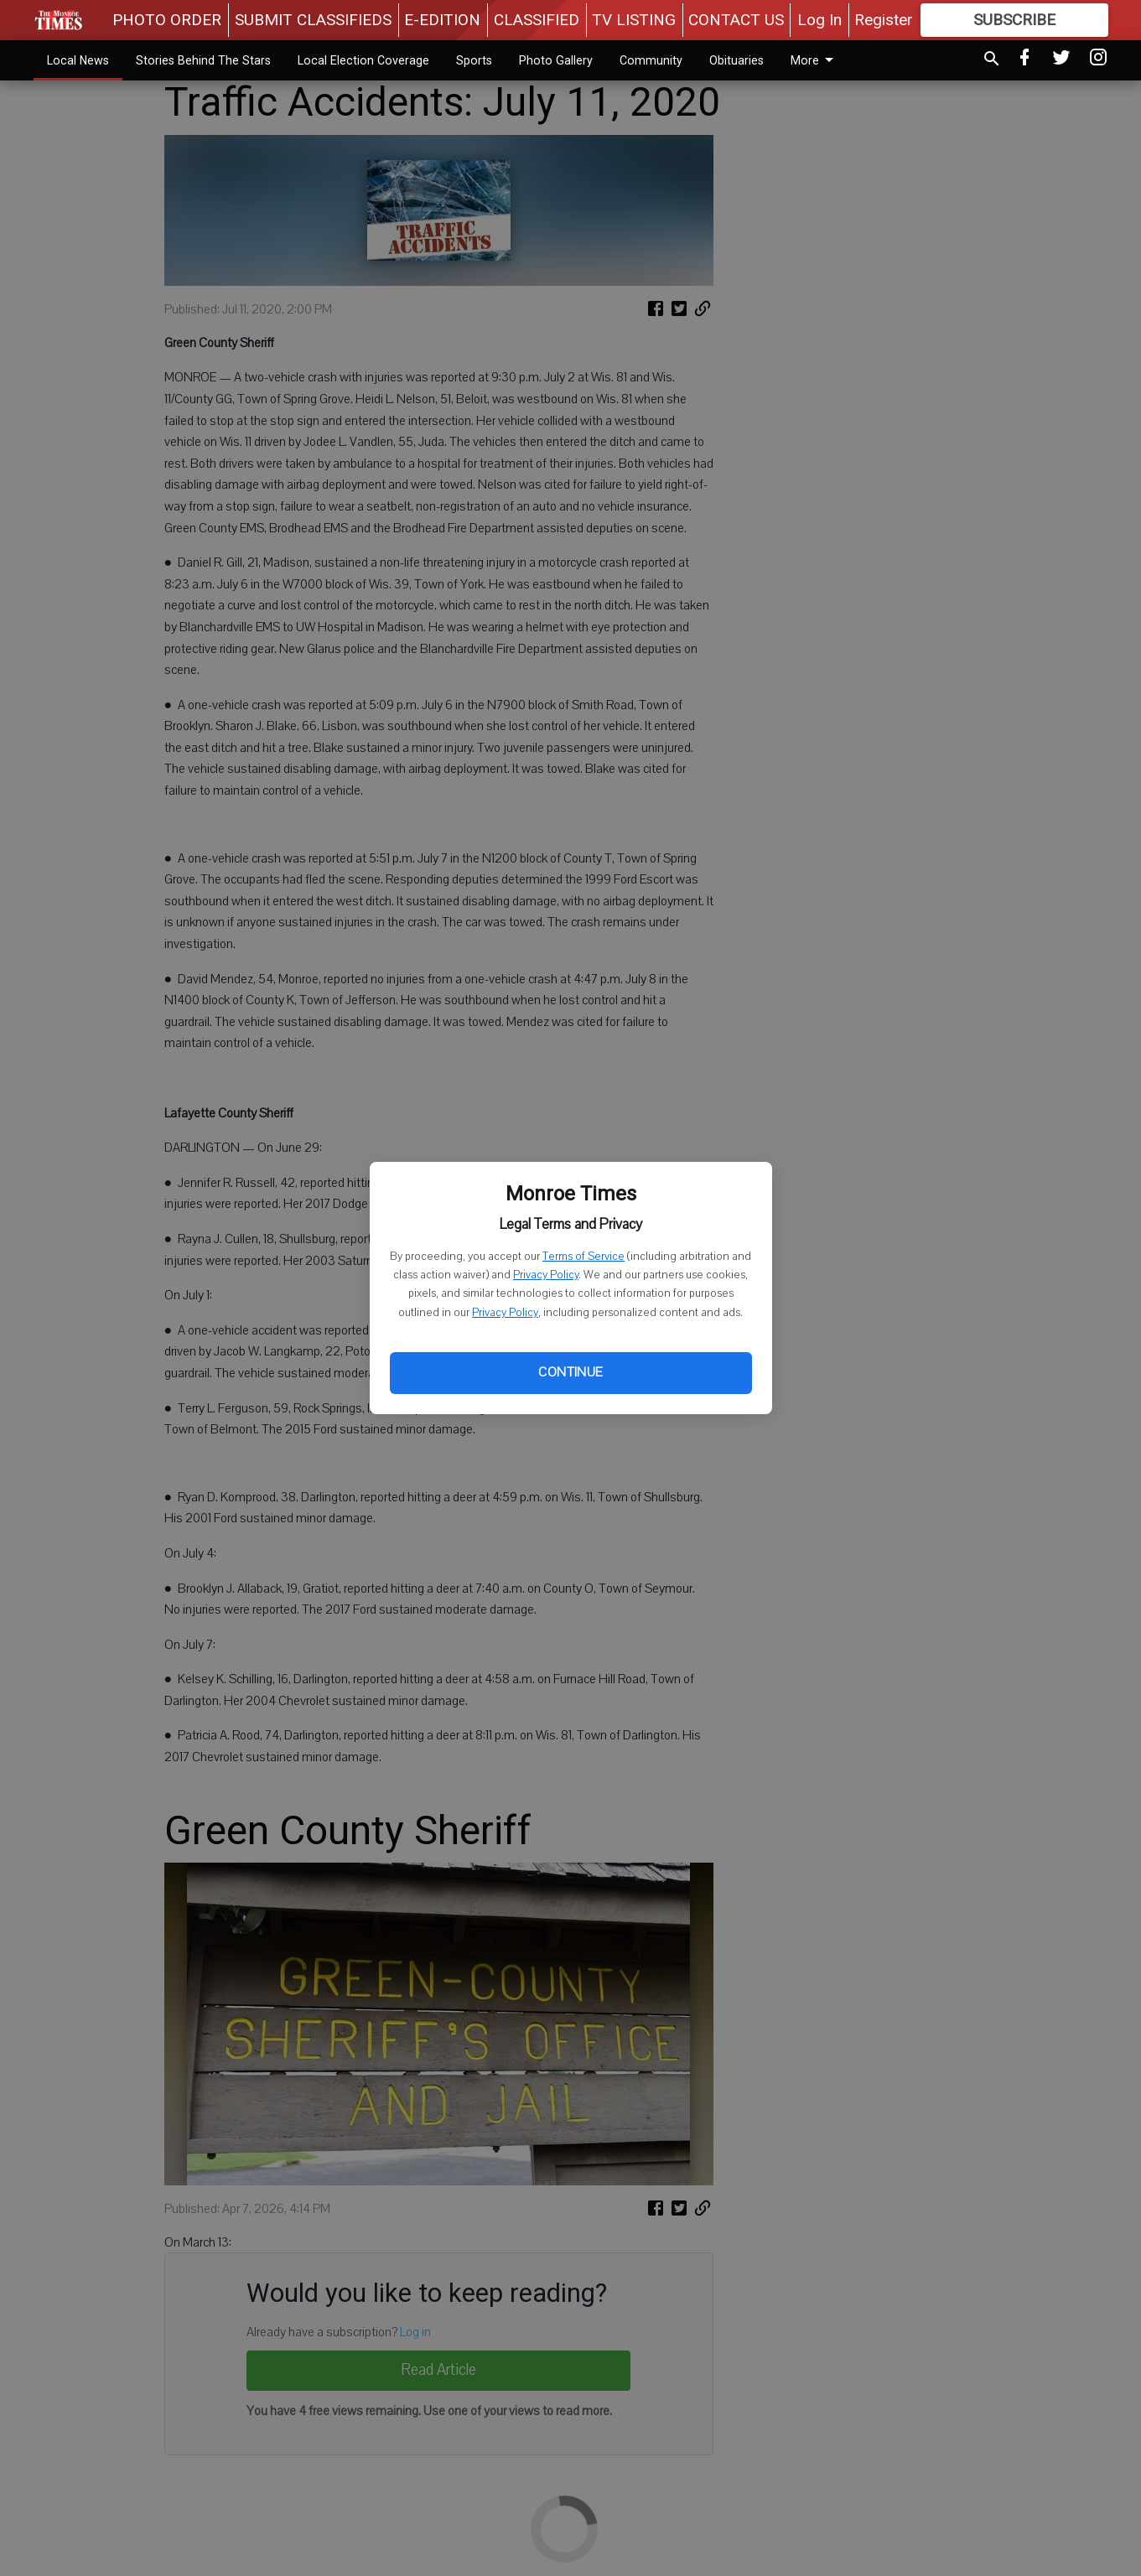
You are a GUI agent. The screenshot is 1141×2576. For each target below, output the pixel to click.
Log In (819, 19)
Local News (78, 60)
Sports (474, 60)
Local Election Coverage (363, 60)
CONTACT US (736, 19)
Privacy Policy (545, 1275)
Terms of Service (583, 1256)
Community (651, 60)
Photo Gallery (556, 60)
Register (883, 19)
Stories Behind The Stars (203, 60)
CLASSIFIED (536, 19)
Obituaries (736, 60)
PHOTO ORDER (166, 19)
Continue (570, 1372)
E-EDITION (442, 19)
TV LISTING (634, 19)
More (815, 60)
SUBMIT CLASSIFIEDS (313, 19)
